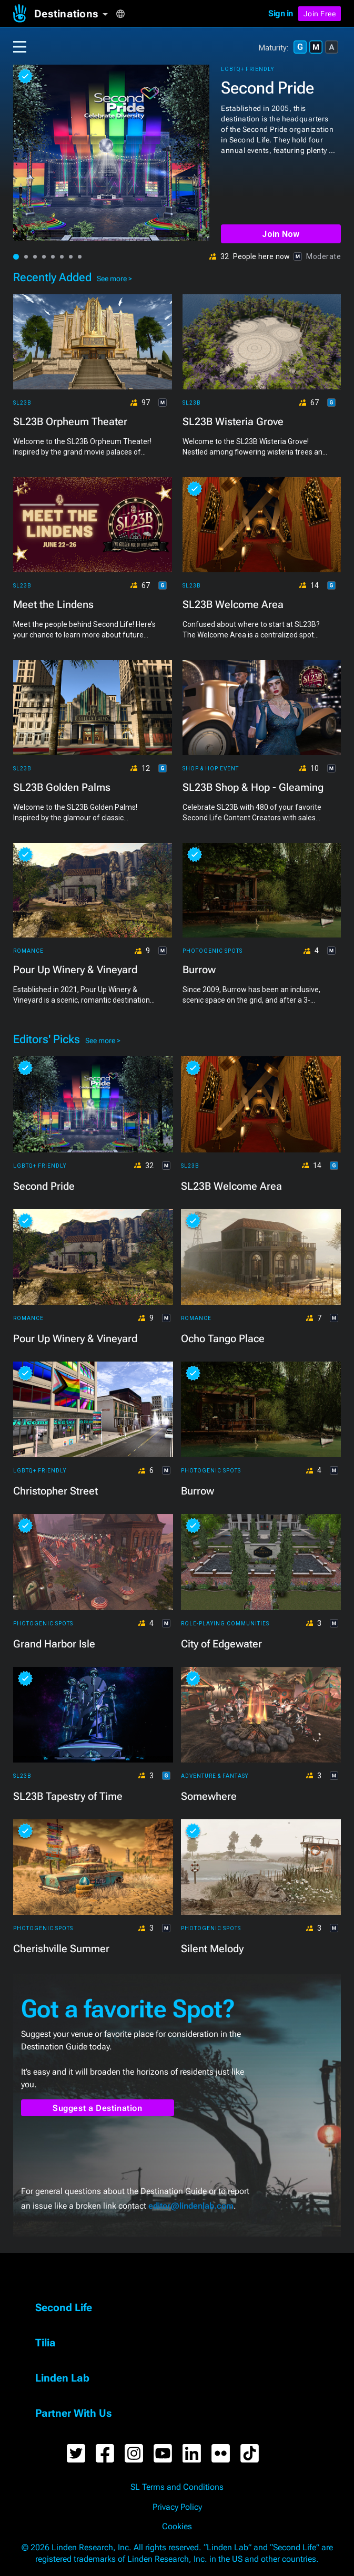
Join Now (280, 234)
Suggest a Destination (98, 2108)
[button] (75, 13)
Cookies (177, 2526)
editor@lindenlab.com (191, 2206)
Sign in (280, 13)
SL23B (22, 403)
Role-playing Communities (225, 1624)
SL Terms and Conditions (177, 2487)
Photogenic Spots (212, 951)
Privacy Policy (177, 2507)
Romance (28, 951)
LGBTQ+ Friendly (247, 69)
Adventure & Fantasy (214, 1776)
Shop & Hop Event (211, 769)
